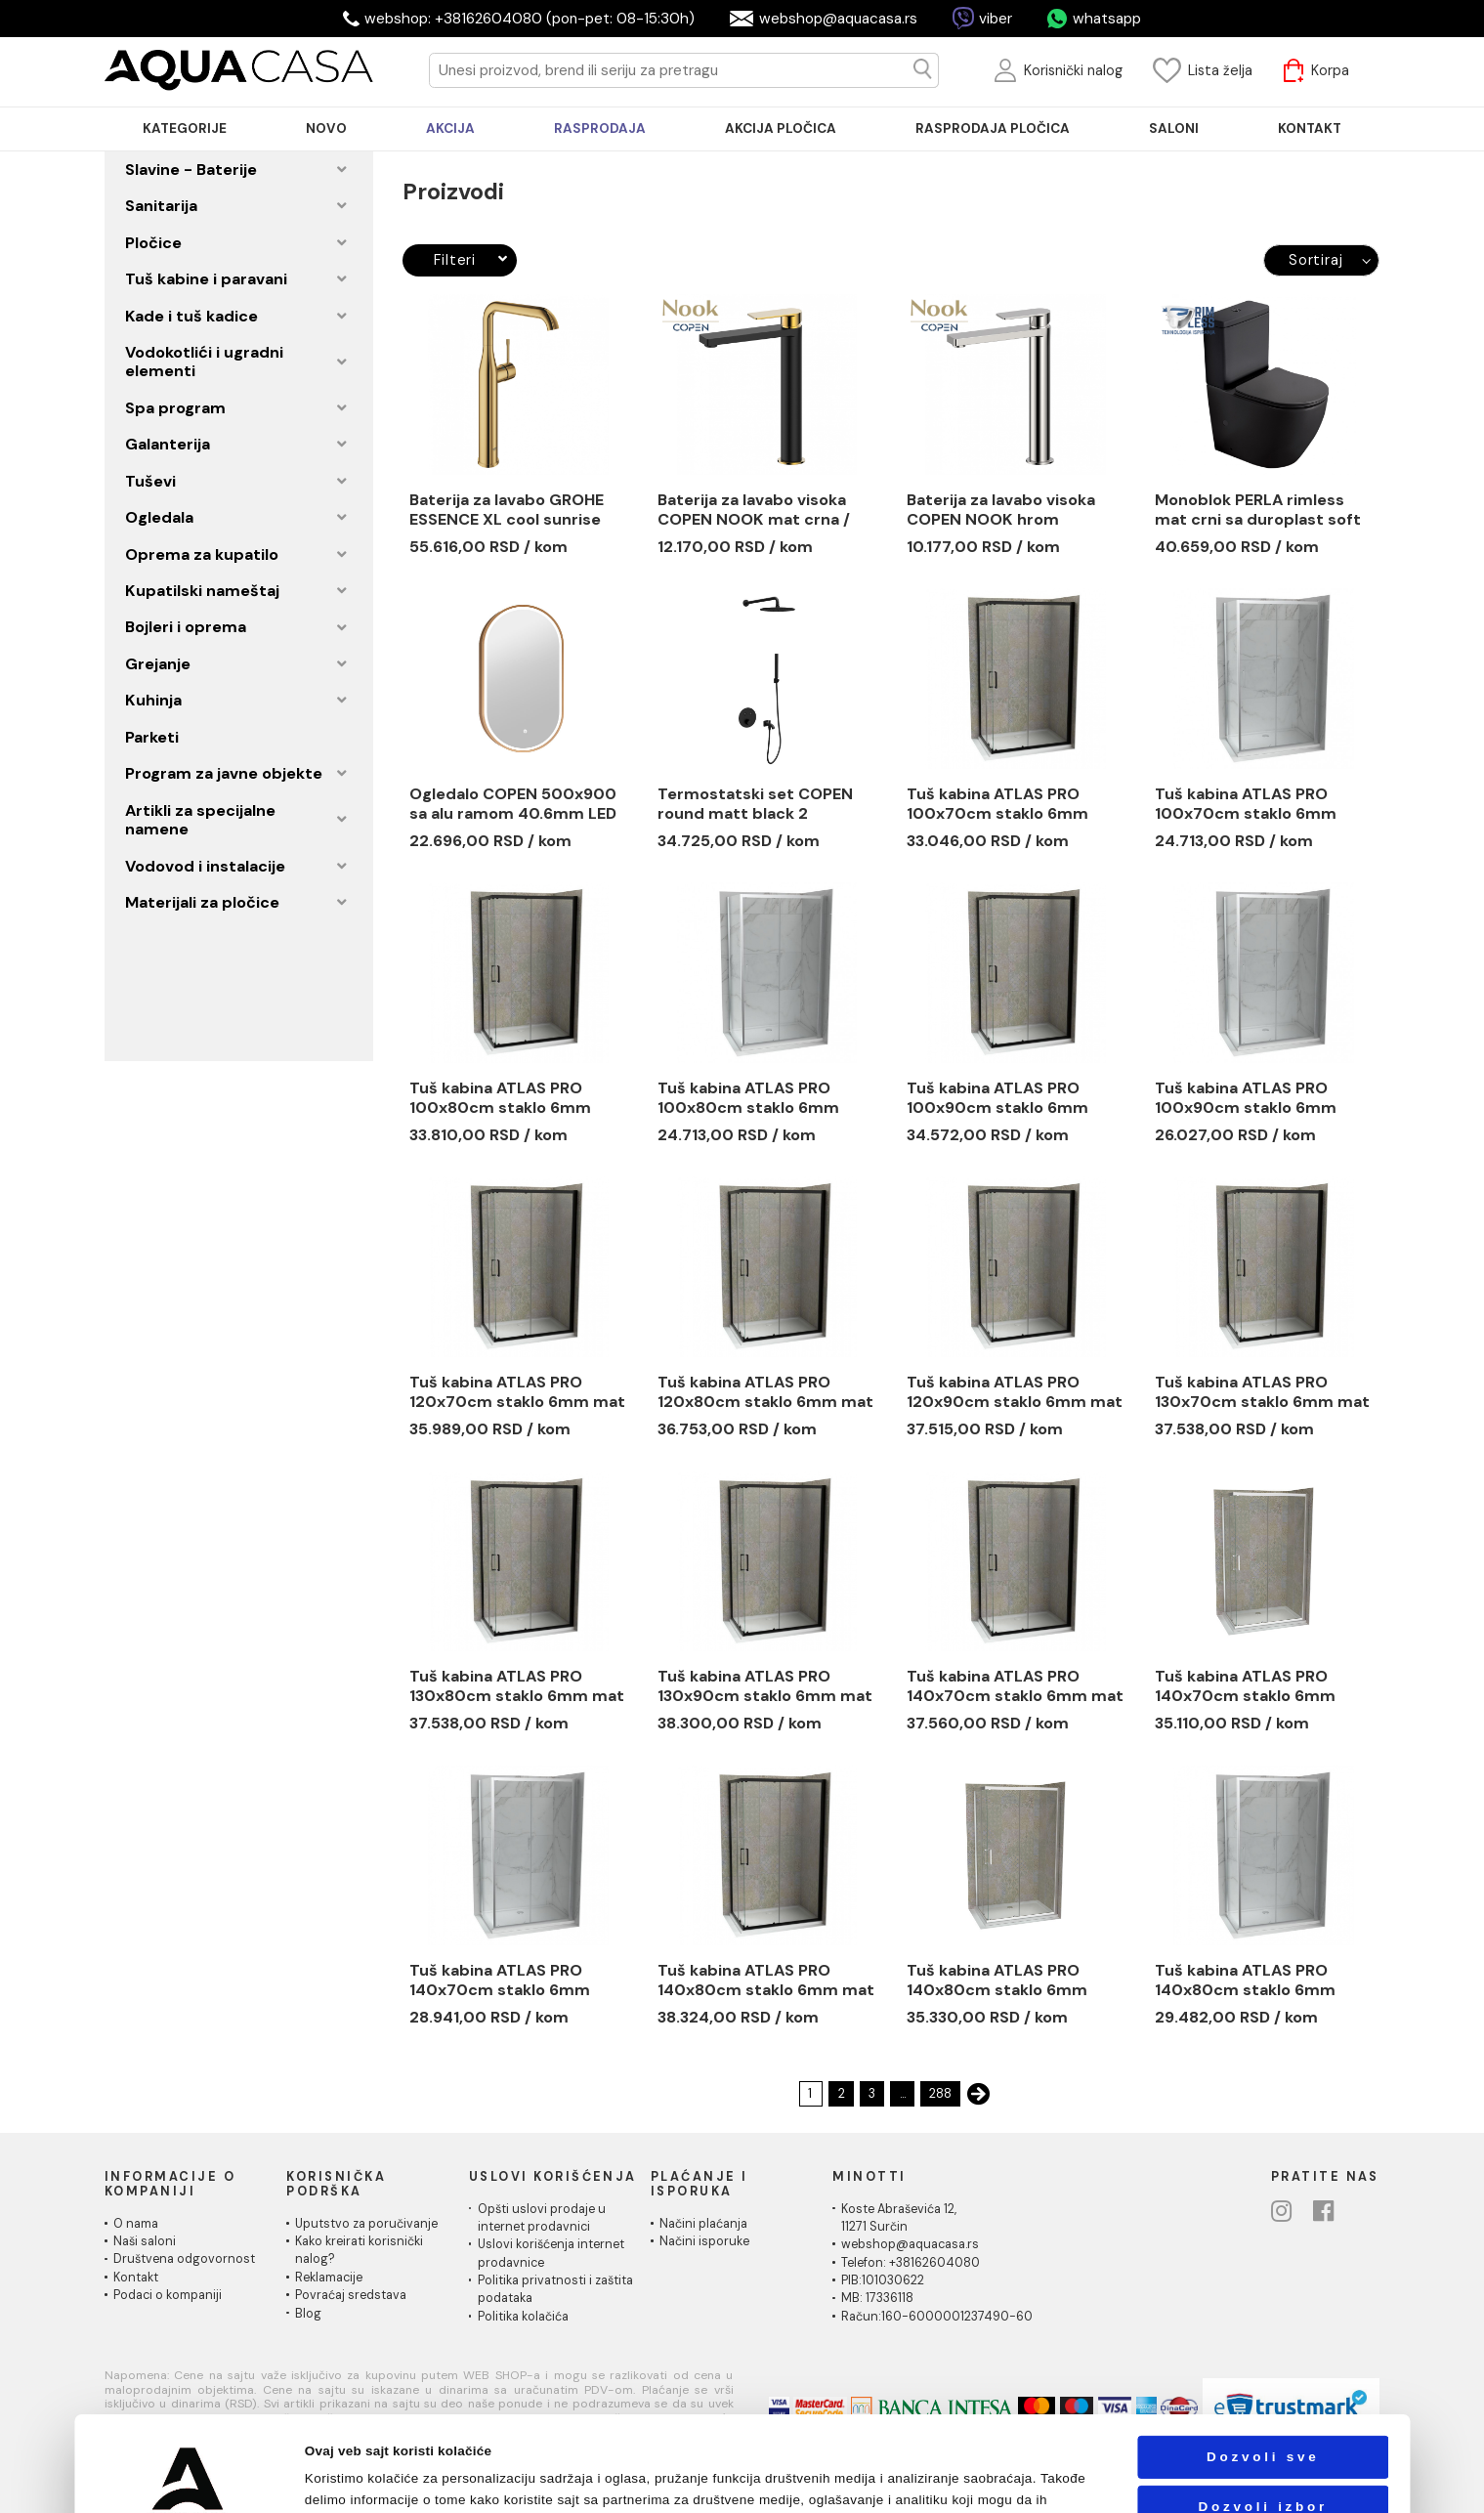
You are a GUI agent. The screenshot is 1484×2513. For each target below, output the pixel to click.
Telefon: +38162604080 (910, 2263)
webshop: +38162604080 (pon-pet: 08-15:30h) (529, 18)
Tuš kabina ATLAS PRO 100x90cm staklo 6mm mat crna (997, 1098)
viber (995, 18)
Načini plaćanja (703, 2224)
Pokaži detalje (1007, 2478)
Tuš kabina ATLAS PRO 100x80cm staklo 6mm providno (748, 1098)
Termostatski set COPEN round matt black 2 (755, 804)
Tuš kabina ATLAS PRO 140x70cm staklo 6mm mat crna (1015, 1686)
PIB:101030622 (882, 2280)
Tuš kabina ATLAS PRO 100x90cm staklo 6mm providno (1245, 1098)
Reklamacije (328, 2277)
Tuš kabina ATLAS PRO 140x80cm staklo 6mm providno (997, 1980)
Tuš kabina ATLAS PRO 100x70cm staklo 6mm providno (1245, 804)
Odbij (1263, 2457)
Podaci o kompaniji (167, 2295)
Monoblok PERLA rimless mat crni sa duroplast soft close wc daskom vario (1258, 510)
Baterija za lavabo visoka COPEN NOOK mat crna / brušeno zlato (753, 510)
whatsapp (1107, 18)
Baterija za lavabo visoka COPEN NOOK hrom (1001, 510)
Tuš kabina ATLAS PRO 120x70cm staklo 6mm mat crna (517, 1392)
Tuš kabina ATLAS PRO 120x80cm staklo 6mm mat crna (765, 1392)
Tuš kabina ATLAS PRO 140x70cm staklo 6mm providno (1245, 1686)
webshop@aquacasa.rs (838, 18)
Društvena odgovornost (184, 2259)
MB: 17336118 (877, 2298)
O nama (135, 2224)
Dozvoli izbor (1263, 2408)
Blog (308, 2313)
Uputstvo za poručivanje (366, 2224)
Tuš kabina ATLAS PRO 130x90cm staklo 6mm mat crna (764, 1686)
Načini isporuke (704, 2241)
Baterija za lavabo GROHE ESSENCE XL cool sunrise (506, 510)
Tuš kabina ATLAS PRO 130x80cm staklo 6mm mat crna (516, 1686)
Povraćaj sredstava (350, 2295)
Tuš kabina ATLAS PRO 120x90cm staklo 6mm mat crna (1015, 1392)
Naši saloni (144, 2241)
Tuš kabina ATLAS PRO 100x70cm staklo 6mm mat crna (997, 804)
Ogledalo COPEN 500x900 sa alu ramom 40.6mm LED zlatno (512, 804)
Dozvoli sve (1263, 2358)
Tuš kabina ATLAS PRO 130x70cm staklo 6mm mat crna (1262, 1392)
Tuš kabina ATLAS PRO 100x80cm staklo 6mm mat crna (500, 1098)
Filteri (471, 260)
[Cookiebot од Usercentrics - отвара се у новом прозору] (187, 2478)
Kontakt (135, 2277)
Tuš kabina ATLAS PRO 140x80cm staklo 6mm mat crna (765, 1980)
